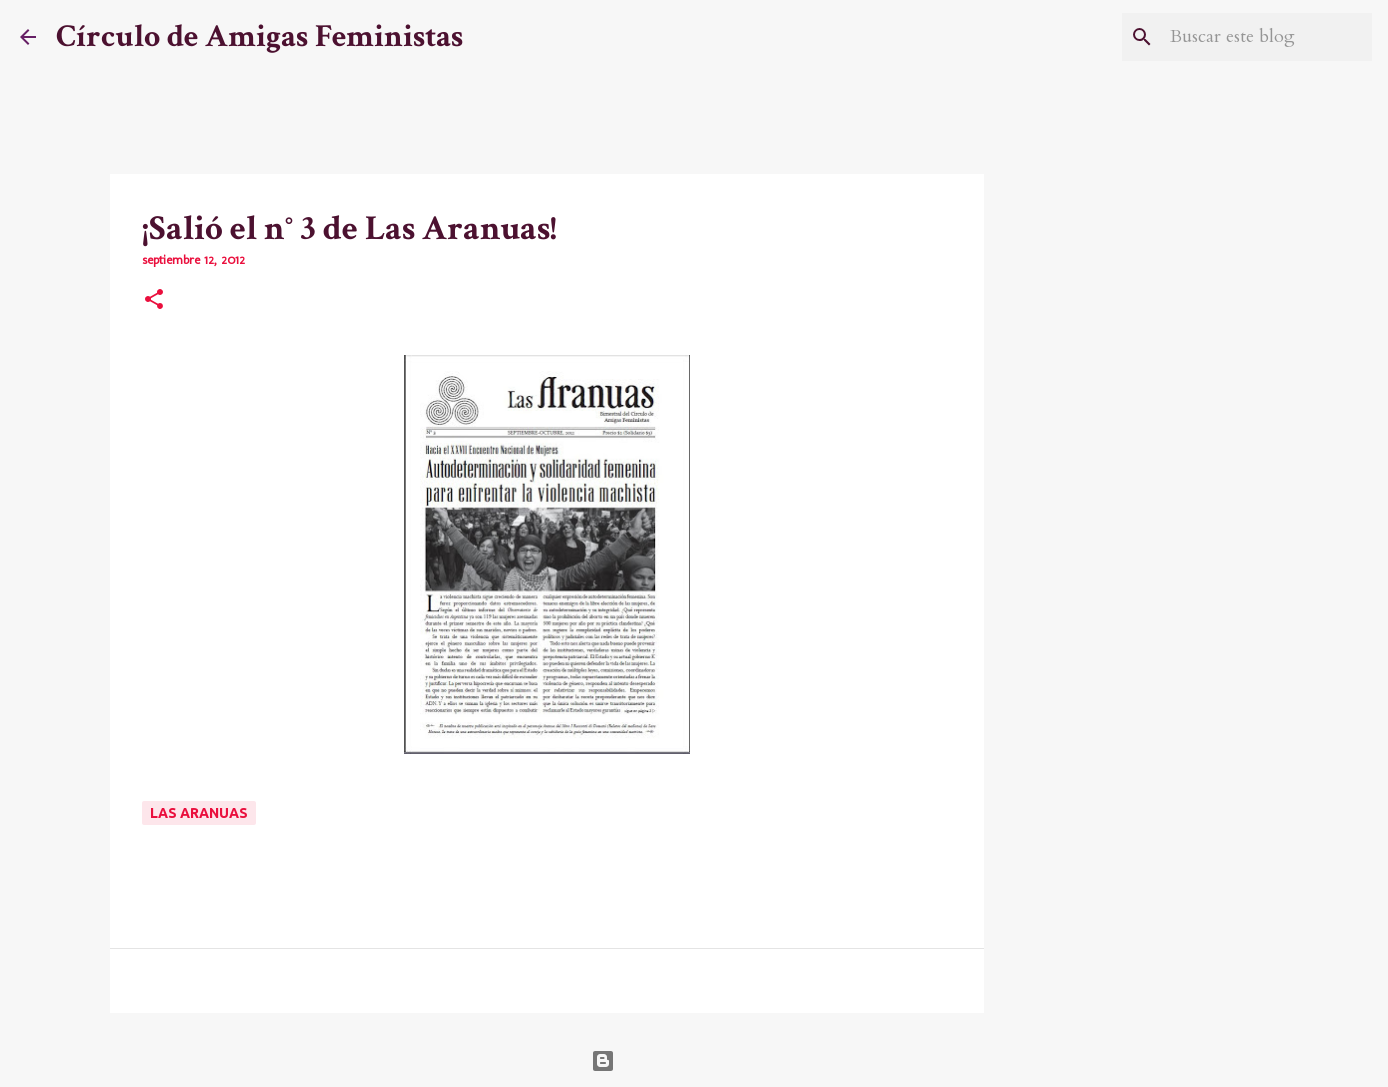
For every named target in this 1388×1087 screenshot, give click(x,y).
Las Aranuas (199, 813)
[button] (154, 301)
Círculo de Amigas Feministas (259, 36)
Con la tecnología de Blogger (694, 1061)
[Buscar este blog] (1267, 37)
